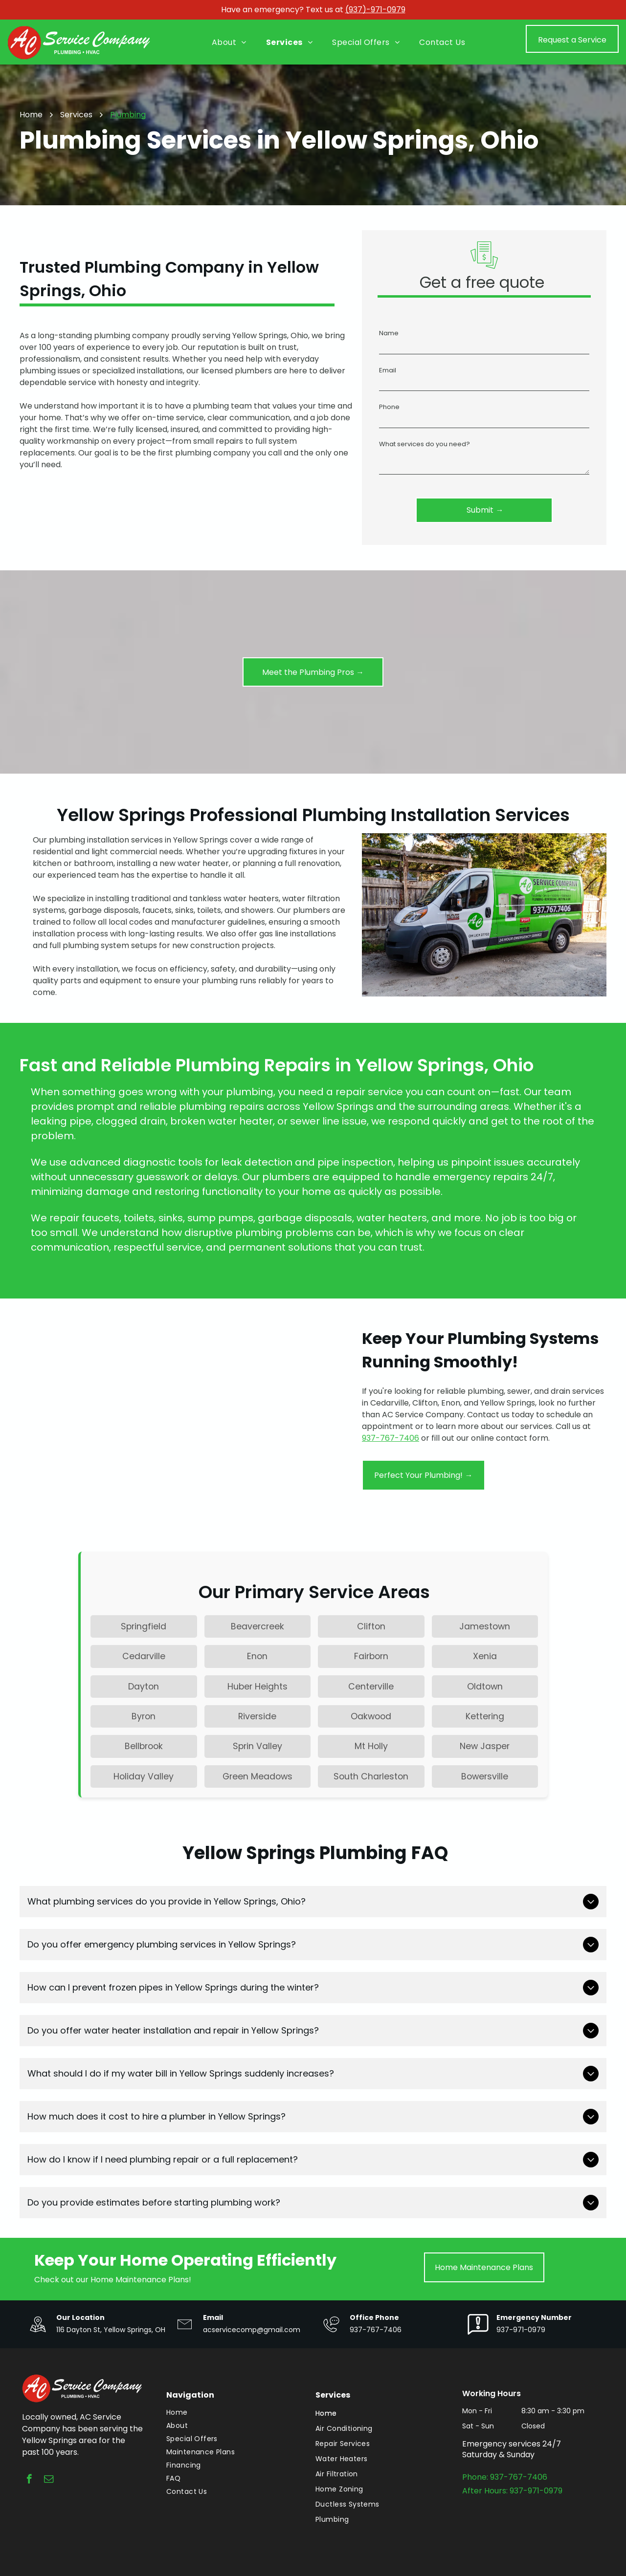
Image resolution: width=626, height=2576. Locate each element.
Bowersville (484, 1776)
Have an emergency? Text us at (282, 9)
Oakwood (371, 1716)
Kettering (485, 1716)
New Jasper (485, 1746)
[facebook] (29, 2480)
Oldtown (485, 1686)
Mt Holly (371, 1746)
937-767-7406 (390, 1438)
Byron (144, 1716)
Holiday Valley (143, 1776)
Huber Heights (257, 1686)
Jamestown (484, 1626)
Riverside (257, 1716)
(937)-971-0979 (375, 9)
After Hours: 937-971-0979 (512, 2490)
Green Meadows (257, 1776)
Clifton (371, 1626)
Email (387, 370)
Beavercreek (257, 1626)
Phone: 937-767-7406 (504, 2477)
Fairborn (371, 1656)
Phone (389, 406)
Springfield (143, 1626)
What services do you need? (424, 444)
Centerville (371, 1686)
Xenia (485, 1656)
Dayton (143, 1686)
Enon (257, 1656)
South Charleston (371, 1776)
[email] (49, 2480)
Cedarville (143, 1656)
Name (389, 333)
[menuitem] (229, 42)
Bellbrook (144, 1746)
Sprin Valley (257, 1746)
